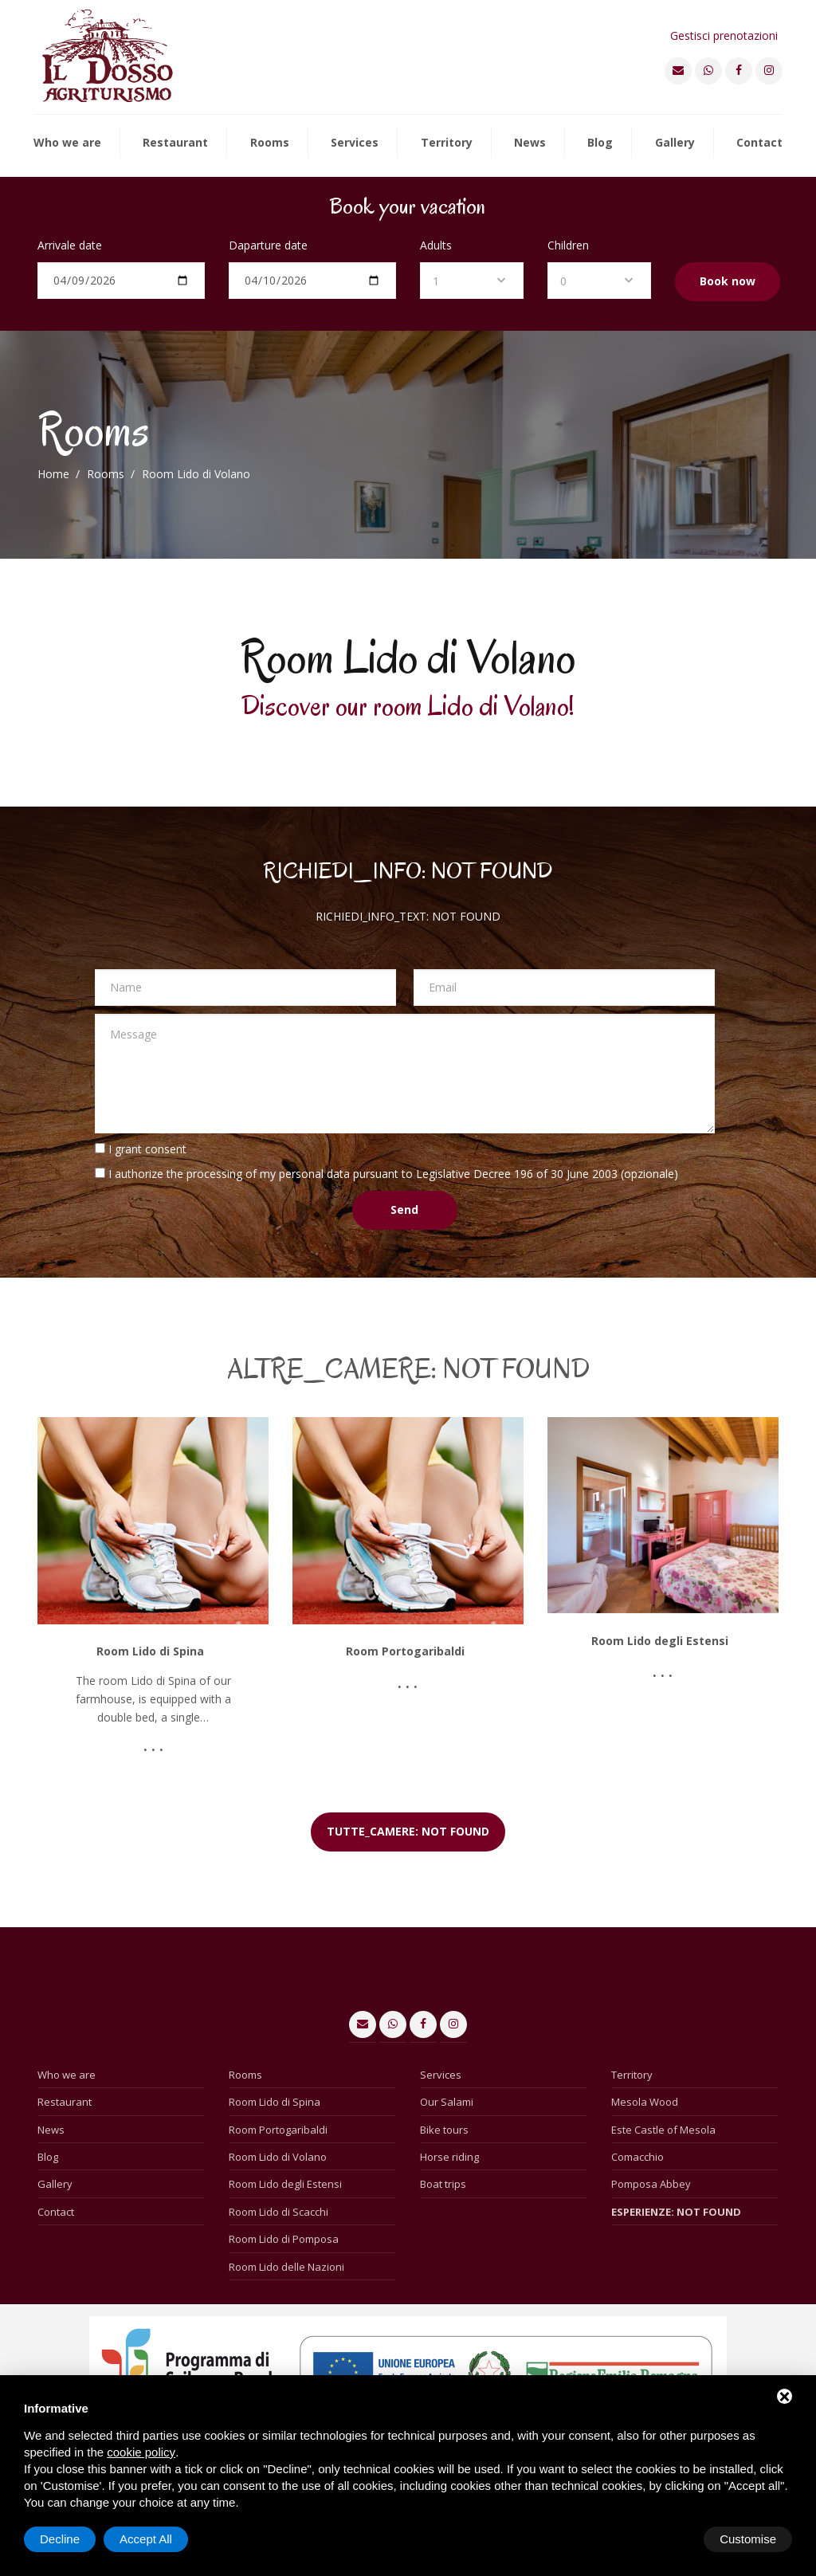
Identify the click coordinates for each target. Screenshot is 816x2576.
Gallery (675, 143)
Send (404, 1209)
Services (355, 143)
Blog (600, 143)
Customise (68, 2539)
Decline (664, 2539)
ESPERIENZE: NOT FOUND (676, 2212)
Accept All (750, 2539)
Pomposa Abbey (651, 2184)
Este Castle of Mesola (663, 2129)
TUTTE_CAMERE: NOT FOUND (408, 1831)
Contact (759, 143)
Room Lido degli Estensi (285, 2184)
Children (568, 245)
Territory (447, 143)
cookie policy (141, 2452)
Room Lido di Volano (278, 2157)
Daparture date (268, 245)
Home (53, 473)
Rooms (269, 143)
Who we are (67, 143)
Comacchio (637, 2157)
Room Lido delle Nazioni (286, 2267)
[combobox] (472, 280)
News (530, 143)
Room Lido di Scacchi (278, 2212)
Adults (436, 245)
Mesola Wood (644, 2102)
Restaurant (175, 143)
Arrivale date (69, 245)
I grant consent (147, 1148)
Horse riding (449, 2157)
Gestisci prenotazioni (724, 35)
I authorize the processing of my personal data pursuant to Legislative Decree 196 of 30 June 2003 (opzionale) (393, 1173)
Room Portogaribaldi (278, 2129)
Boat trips (443, 2184)
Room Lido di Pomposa (284, 2239)
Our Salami (446, 2102)
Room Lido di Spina (274, 2102)
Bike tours (444, 2129)
